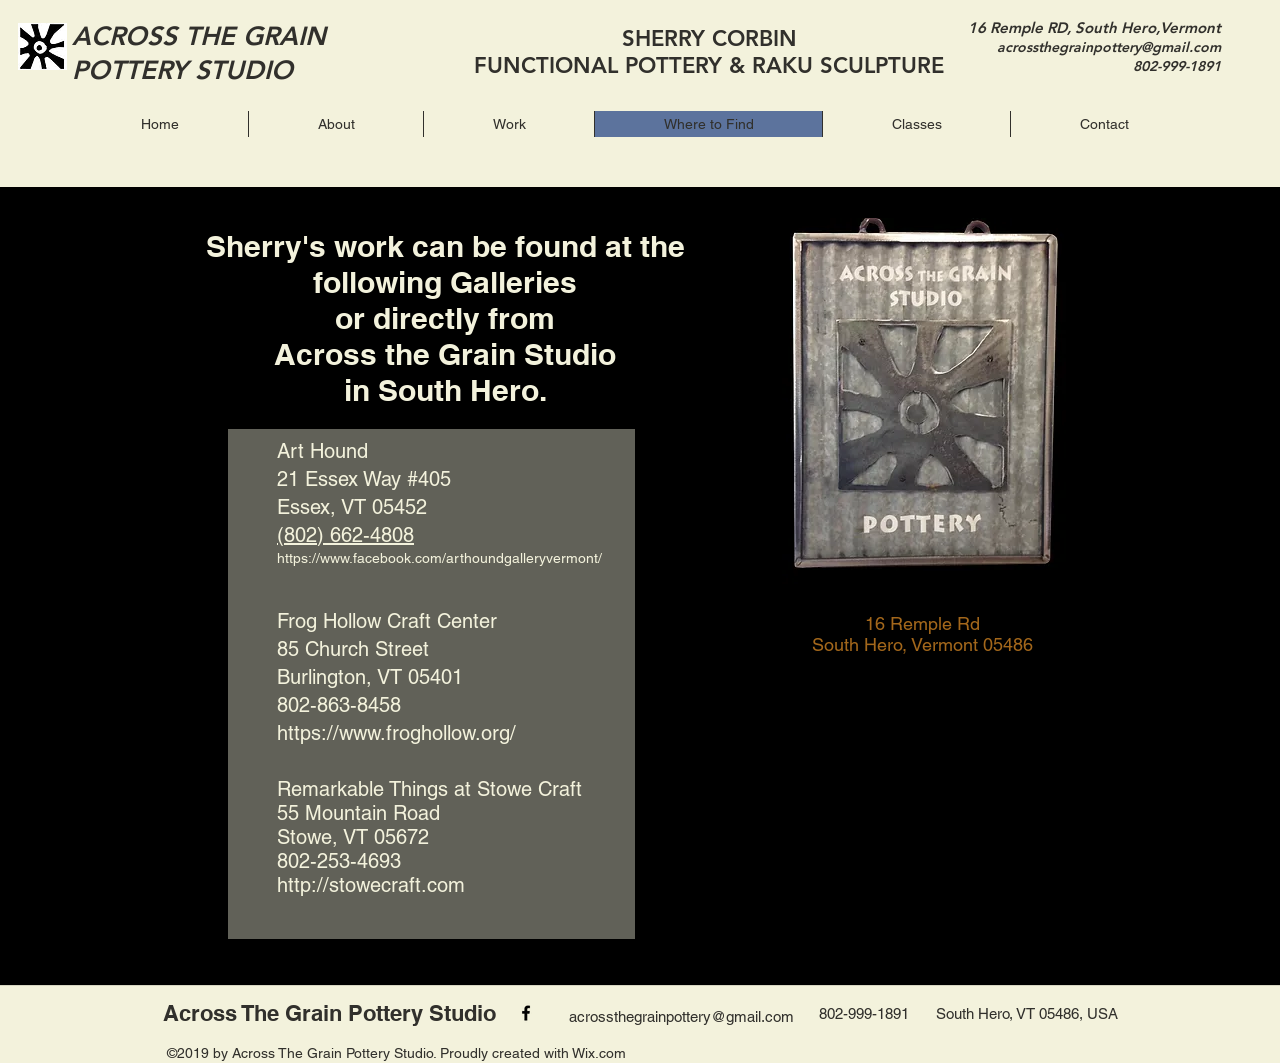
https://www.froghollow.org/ (396, 733)
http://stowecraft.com (371, 885)
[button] (508, 124)
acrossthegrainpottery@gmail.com (1109, 47)
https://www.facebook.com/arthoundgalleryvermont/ (439, 558)
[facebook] (526, 1013)
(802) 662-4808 (345, 535)
